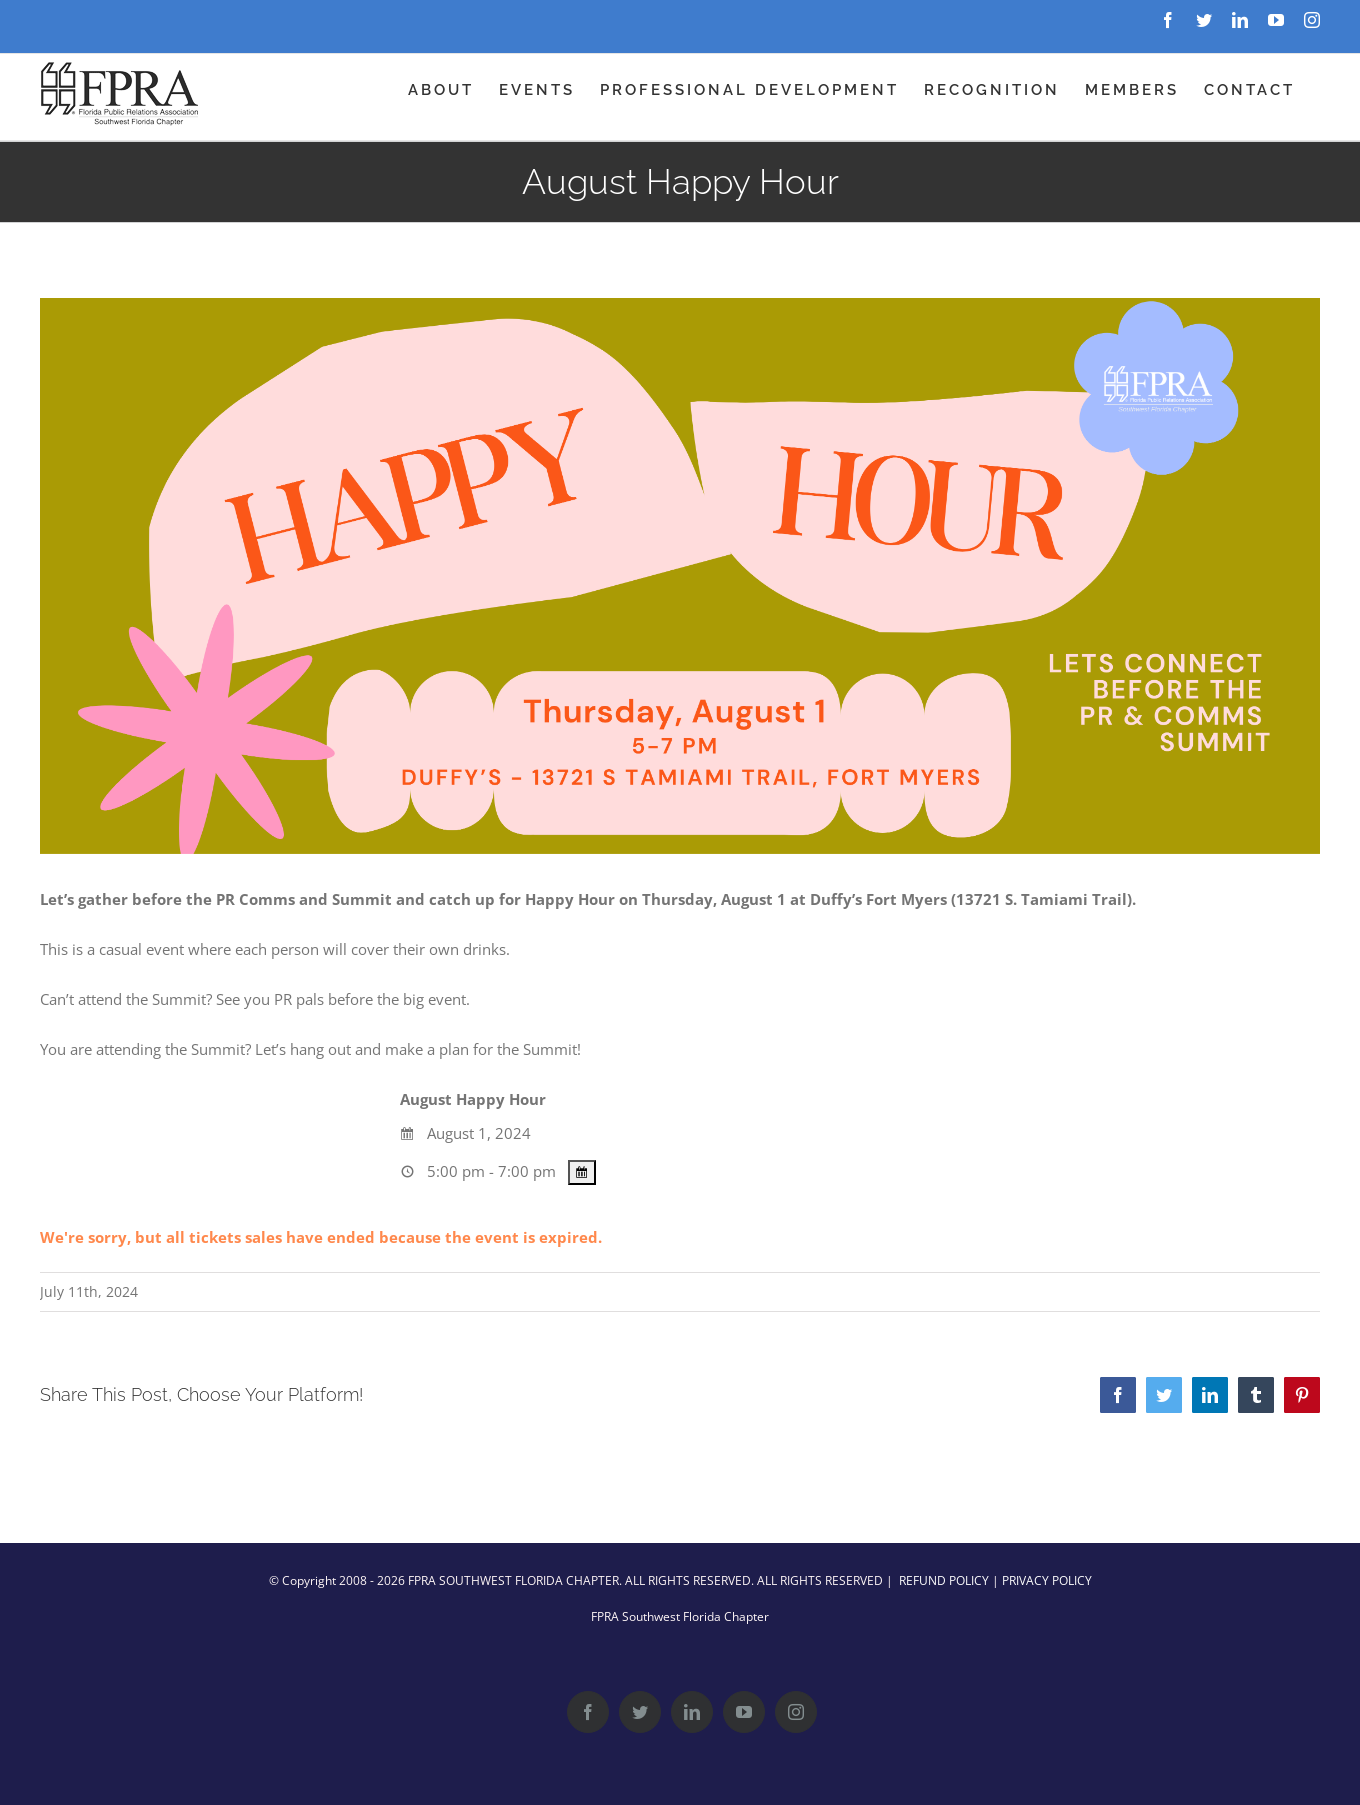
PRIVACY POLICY (1047, 1580)
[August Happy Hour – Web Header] (680, 576)
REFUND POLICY (944, 1580)
